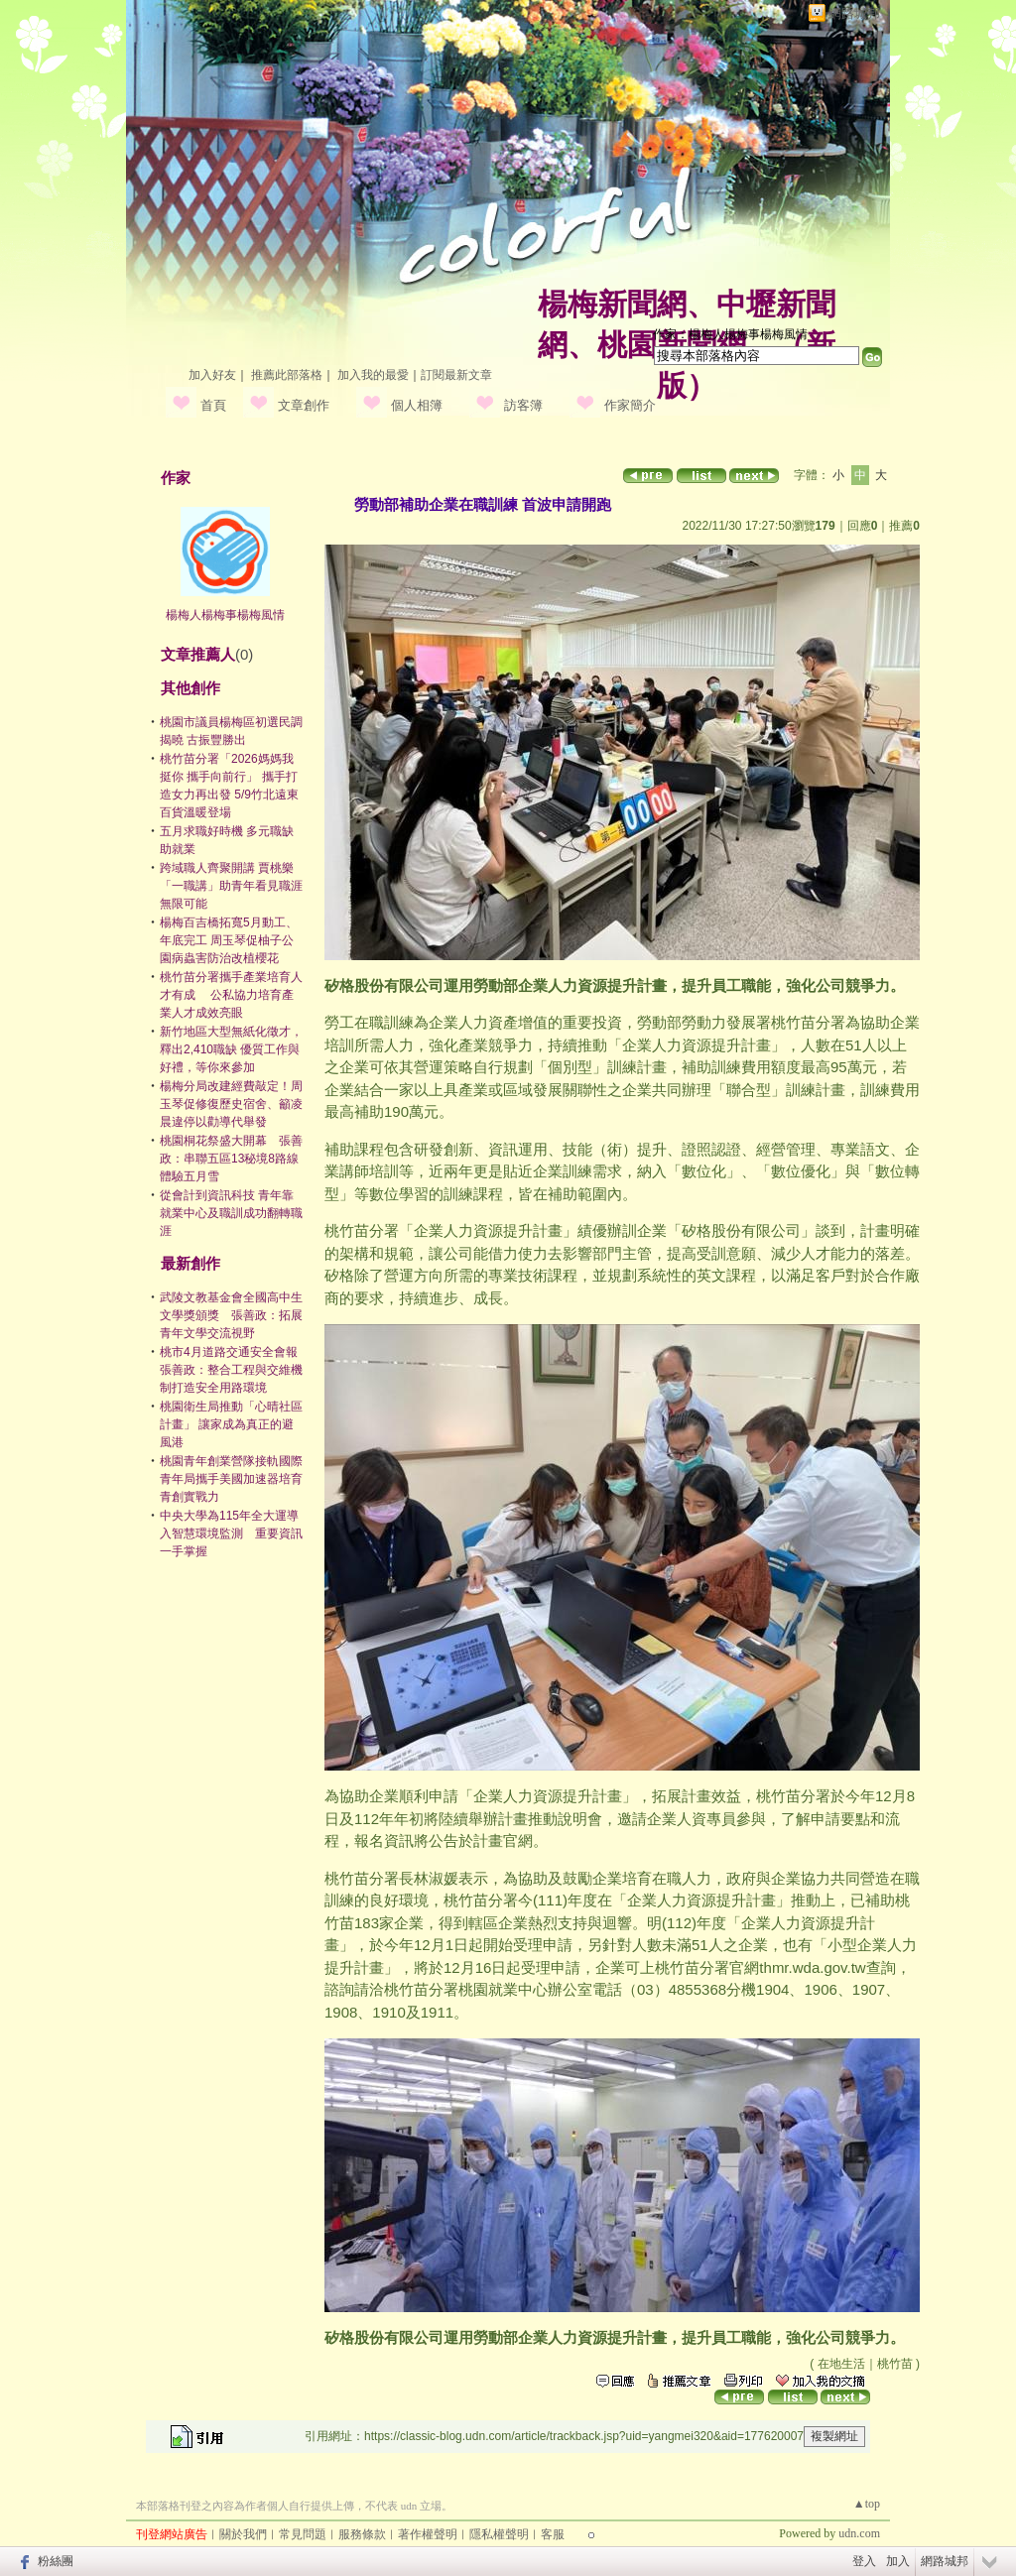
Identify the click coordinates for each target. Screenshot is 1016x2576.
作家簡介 (630, 405)
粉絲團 (55, 2561)
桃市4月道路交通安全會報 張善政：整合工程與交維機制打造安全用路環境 (235, 1370)
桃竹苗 (895, 2364)
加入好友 (212, 375)
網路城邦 (854, 13)
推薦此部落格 (286, 375)
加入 (898, 2561)
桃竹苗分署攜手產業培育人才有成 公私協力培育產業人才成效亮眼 (231, 995)
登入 (864, 2561)
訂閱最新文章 (456, 375)
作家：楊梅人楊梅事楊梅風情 (730, 334)
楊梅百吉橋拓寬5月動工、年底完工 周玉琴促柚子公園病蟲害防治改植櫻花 (229, 940)
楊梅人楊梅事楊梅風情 (225, 615)
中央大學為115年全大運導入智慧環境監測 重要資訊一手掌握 (231, 1533)
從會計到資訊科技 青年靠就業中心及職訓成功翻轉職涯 (231, 1213)
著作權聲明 (427, 2534)
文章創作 (303, 405)
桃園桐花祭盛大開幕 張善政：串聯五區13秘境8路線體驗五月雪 (231, 1158)
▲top (866, 2504)
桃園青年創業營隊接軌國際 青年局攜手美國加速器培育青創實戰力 (231, 1479)
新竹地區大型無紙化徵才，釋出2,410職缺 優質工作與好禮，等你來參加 (231, 1049)
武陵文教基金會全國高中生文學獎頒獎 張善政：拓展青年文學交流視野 (231, 1315)
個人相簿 (417, 405)
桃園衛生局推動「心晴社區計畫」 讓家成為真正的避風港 (231, 1424)
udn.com (859, 2533)
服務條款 (362, 2534)
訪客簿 (523, 405)
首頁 (213, 405)
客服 (553, 2534)
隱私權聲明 (499, 2534)
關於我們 (243, 2534)
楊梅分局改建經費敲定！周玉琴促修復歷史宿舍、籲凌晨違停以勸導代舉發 (231, 1104)
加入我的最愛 (373, 375)
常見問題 (302, 2534)
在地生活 (841, 2364)
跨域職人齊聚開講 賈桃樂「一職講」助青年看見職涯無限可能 (231, 886)
